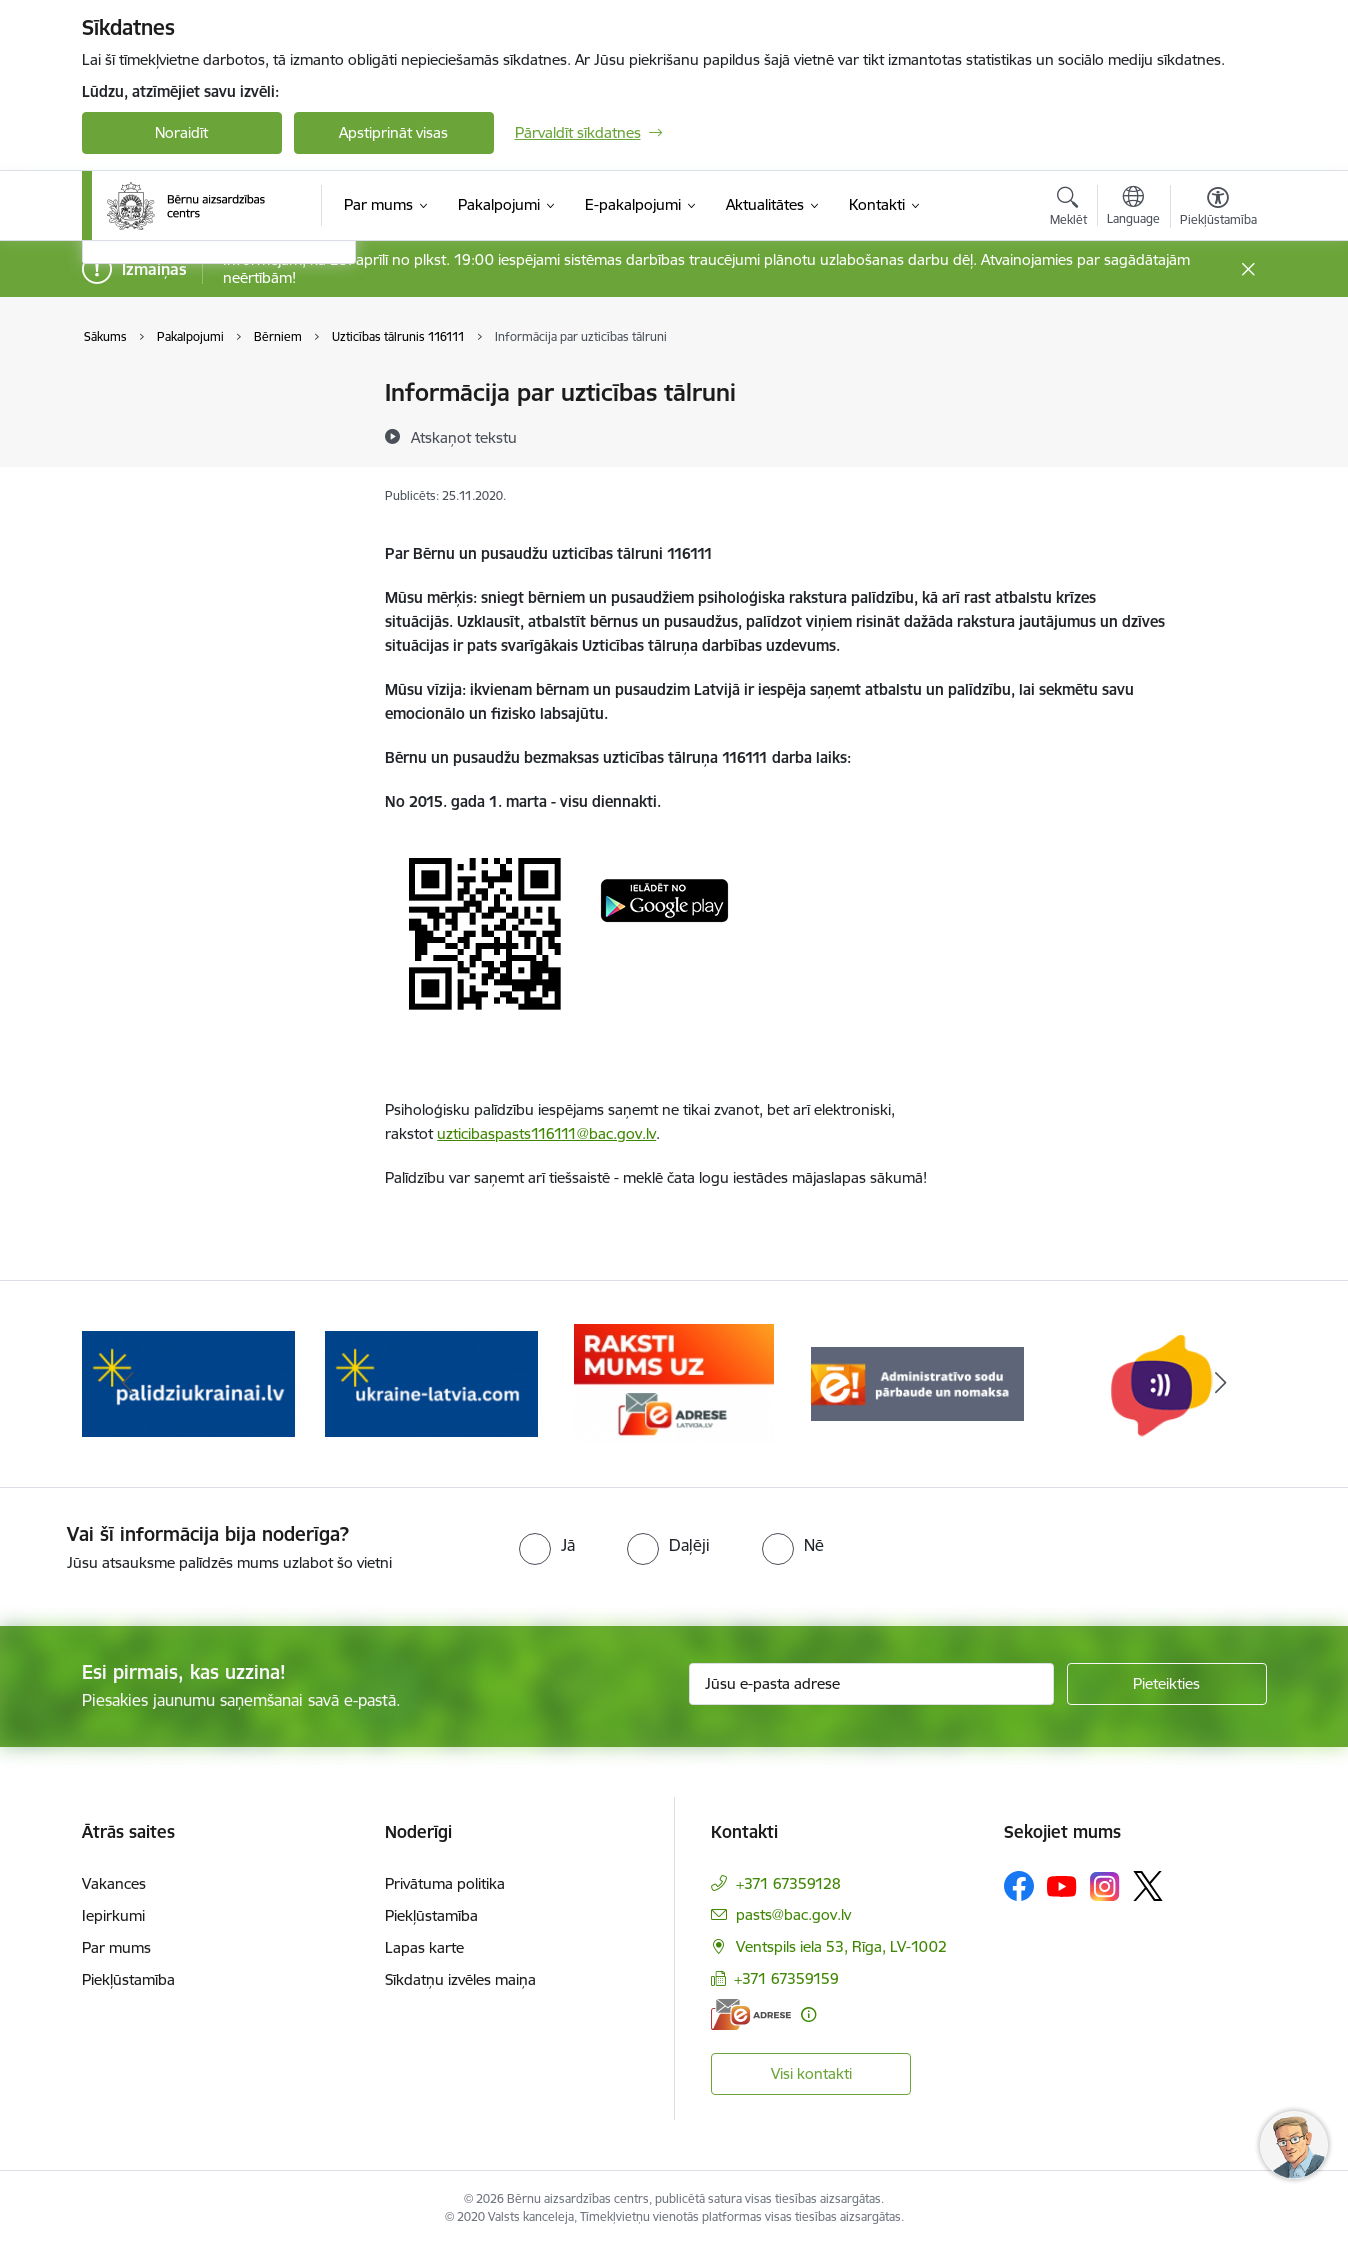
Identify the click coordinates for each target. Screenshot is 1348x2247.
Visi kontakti (811, 2073)
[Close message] (1247, 269)
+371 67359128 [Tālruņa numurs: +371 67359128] (788, 1883)
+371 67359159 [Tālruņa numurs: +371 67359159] (786, 1978)
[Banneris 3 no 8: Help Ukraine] (674, 1382)
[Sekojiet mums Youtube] (1062, 1885)
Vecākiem (135, 428)
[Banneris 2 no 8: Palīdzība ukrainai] (431, 1382)
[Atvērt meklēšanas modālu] (1068, 209)
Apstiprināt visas (393, 132)
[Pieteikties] (1167, 1684)
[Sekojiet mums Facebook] (1019, 1886)
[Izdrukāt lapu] (1217, 384)
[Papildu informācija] (808, 2014)
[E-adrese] (751, 2014)
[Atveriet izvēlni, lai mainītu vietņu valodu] (1133, 208)
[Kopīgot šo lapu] (1217, 434)
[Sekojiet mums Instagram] (1105, 1886)
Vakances (114, 1883)
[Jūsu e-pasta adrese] (871, 1684)
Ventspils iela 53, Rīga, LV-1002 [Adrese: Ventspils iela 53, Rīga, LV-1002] (841, 1946)
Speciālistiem (145, 463)
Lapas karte (424, 1947)
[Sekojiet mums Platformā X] (1148, 1886)
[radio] (547, 1545)
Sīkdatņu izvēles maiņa (460, 1979)
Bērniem (131, 393)
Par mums (116, 1947)
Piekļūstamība (128, 1979)
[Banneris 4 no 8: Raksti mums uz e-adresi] (917, 1382)
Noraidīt (181, 132)
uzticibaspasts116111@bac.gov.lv (546, 1133)
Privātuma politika (445, 1883)
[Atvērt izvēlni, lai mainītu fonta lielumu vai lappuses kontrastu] (1218, 209)
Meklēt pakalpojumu (171, 498)
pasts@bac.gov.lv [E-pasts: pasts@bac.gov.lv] (793, 1914)
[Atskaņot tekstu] (464, 437)
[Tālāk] (1221, 1384)
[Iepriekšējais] (128, 1384)
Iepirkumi (113, 1915)
